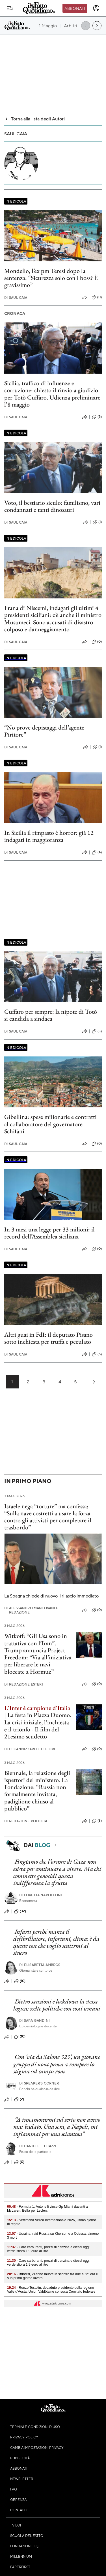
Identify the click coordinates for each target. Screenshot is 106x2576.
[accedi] (96, 8)
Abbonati (74, 8)
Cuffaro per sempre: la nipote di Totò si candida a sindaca (50, 1015)
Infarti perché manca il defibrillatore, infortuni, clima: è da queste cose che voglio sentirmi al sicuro (56, 1942)
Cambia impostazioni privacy (37, 2447)
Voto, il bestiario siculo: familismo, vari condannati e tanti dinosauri (52, 506)
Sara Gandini (34, 2020)
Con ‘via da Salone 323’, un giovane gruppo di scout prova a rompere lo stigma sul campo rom (56, 2064)
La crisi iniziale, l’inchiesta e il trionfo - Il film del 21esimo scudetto (36, 1729)
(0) (97, 297)
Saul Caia (15, 297)
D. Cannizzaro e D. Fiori (29, 1749)
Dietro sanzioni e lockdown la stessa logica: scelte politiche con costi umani (56, 2004)
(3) (97, 1031)
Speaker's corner (39, 2083)
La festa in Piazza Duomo (38, 1715)
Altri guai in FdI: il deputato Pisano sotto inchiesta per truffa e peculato (48, 1338)
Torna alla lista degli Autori (34, 119)
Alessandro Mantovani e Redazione (31, 1610)
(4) (97, 852)
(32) (20, 1911)
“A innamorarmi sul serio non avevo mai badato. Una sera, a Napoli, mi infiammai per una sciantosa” (56, 2126)
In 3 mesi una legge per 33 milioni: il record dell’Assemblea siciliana (49, 1232)
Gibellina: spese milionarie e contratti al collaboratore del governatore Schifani (50, 1124)
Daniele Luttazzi (38, 2146)
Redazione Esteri (23, 1684)
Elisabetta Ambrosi (40, 1965)
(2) (19, 2099)
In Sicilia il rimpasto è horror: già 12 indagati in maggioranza (49, 836)
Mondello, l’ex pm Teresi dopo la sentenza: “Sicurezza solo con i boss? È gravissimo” (51, 278)
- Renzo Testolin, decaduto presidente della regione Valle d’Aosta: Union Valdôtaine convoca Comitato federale (51, 2290)
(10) (20, 1981)
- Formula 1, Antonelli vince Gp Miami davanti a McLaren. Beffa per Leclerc (47, 2209)
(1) (97, 522)
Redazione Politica (25, 1821)
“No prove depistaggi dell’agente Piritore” (44, 731)
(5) (97, 417)
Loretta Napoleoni (40, 1895)
